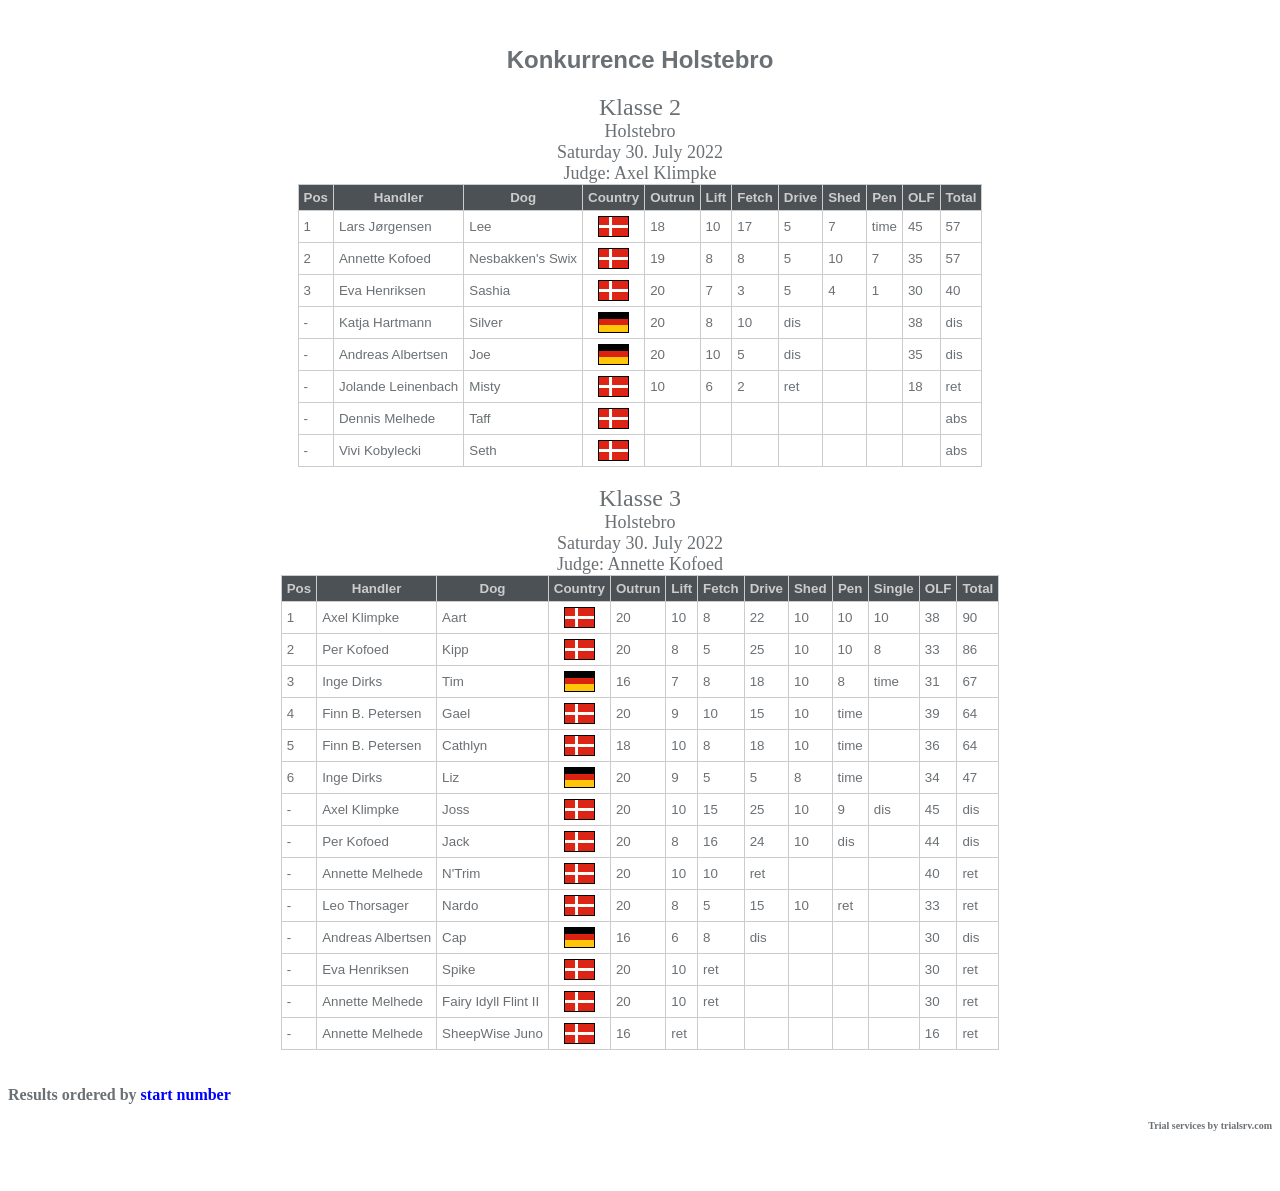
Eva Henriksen (382, 290)
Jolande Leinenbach (398, 386)
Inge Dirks (352, 681)
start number (186, 1094)
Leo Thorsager (365, 905)
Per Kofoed (355, 649)
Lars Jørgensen (385, 226)
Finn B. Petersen (371, 713)
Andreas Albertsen (393, 354)
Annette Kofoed (385, 258)
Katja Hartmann (385, 322)
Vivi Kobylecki (380, 450)
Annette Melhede (372, 873)
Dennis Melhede (387, 418)
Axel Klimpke (360, 617)
